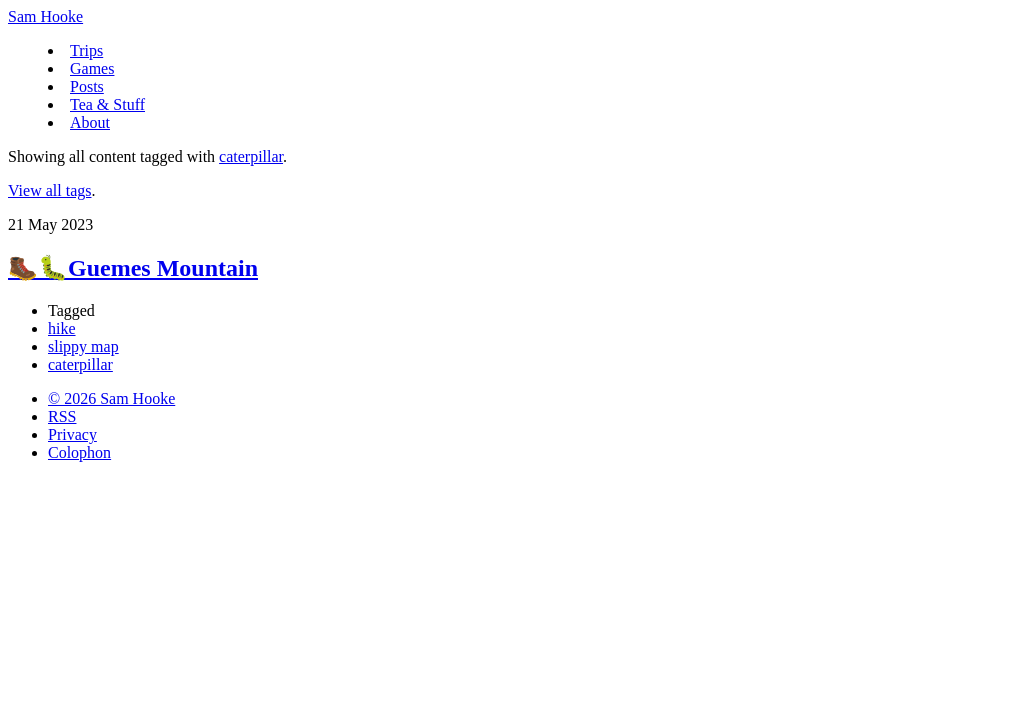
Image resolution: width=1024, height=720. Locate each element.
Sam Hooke (45, 16)
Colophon (79, 452)
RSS (62, 416)
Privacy (72, 434)
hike (62, 328)
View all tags (49, 190)
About (90, 122)
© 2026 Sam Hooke (111, 398)
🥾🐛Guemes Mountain (133, 268)
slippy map (83, 346)
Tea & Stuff (107, 104)
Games (92, 68)
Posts (87, 86)
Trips (86, 50)
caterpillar (251, 156)
